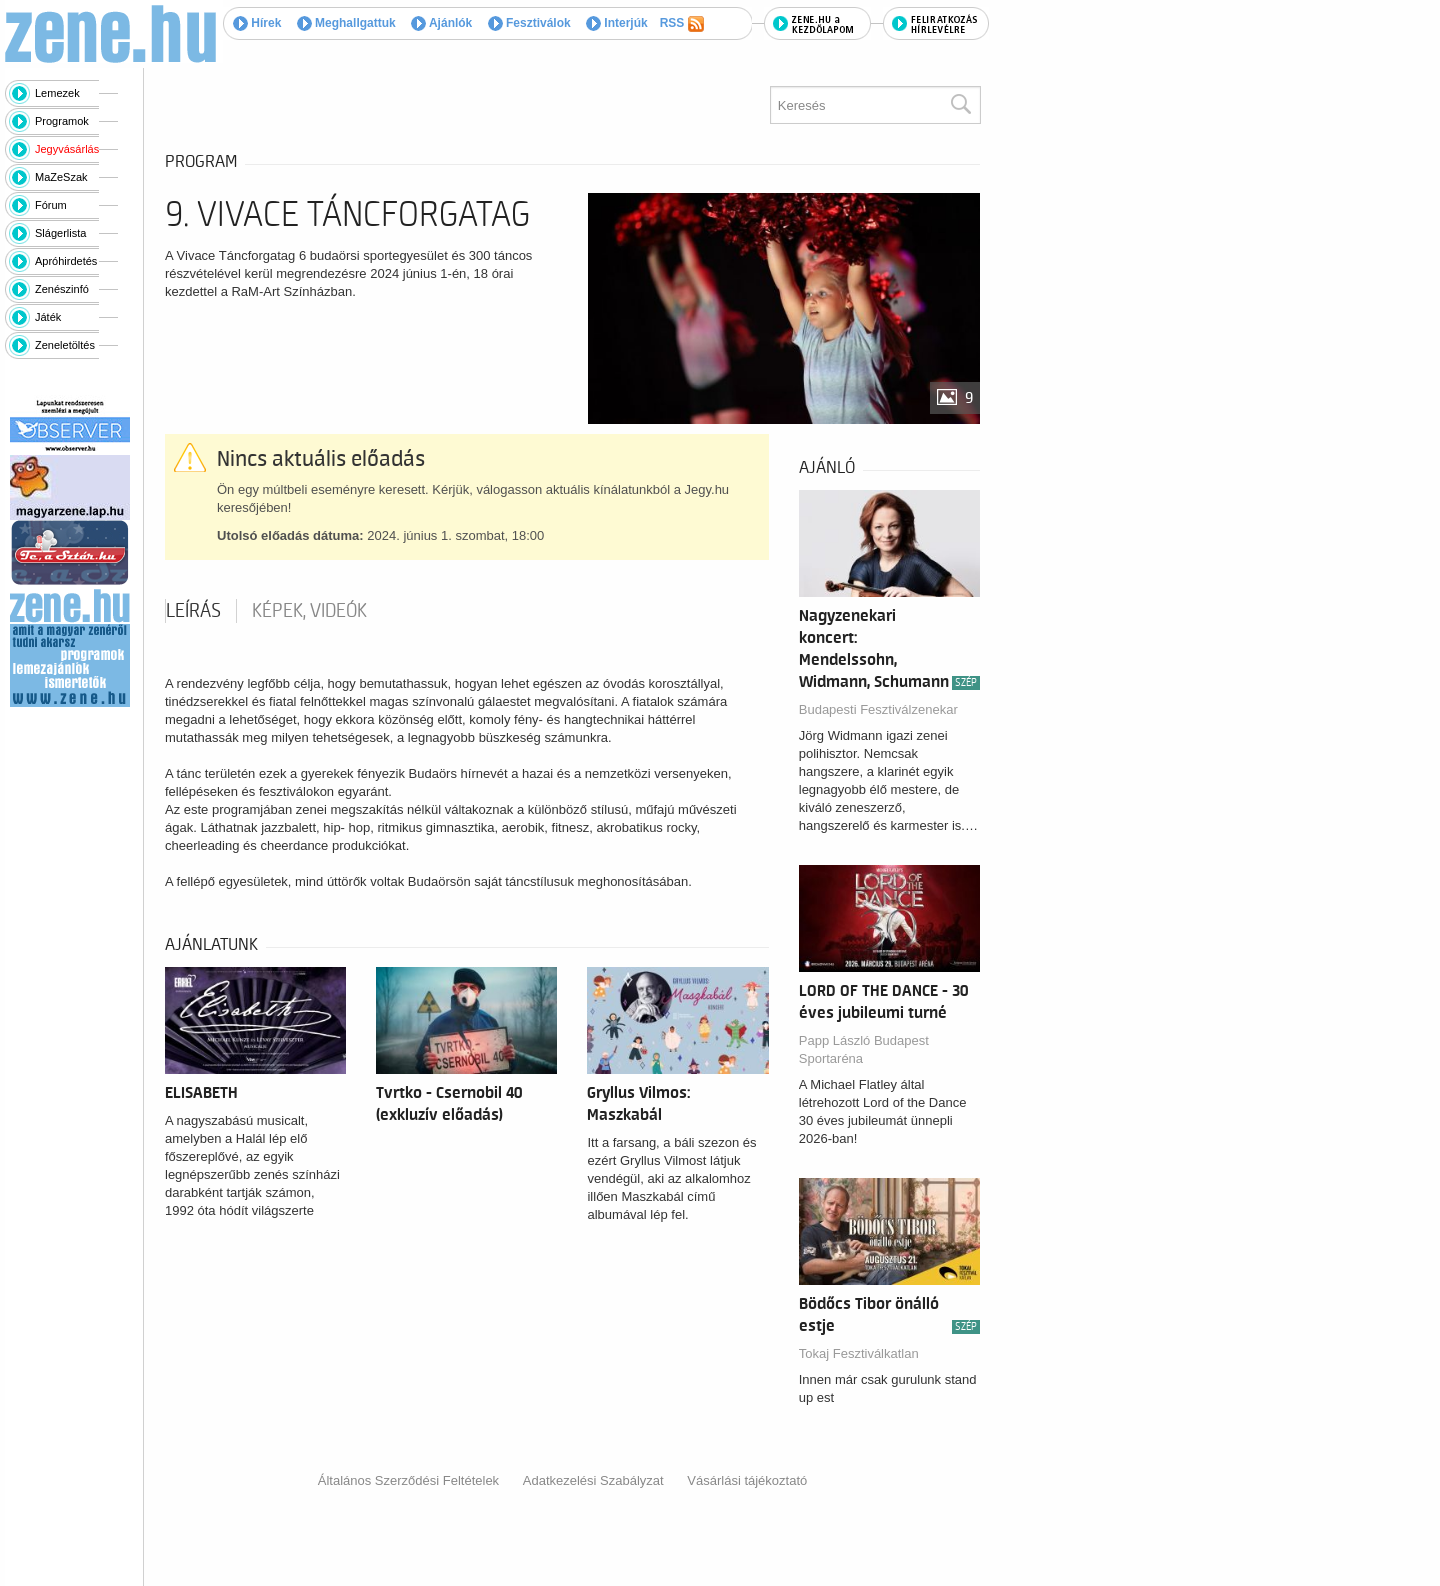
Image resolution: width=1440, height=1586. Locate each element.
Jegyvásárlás (67, 149)
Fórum (51, 205)
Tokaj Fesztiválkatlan (859, 1353)
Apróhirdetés (66, 261)
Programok (62, 121)
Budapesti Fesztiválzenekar (878, 709)
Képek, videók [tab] (309, 611)
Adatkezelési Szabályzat (593, 1480)
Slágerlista (60, 233)
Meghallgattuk (346, 23)
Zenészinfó (62, 289)
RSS (682, 24)
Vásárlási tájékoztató (747, 1480)
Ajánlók (441, 23)
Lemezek (57, 93)
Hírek (257, 23)
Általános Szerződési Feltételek (408, 1480)
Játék (48, 317)
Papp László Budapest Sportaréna (864, 1049)
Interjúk (617, 23)
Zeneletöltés (65, 345)
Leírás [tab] (193, 611)
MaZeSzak (61, 177)
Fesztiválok (529, 23)
